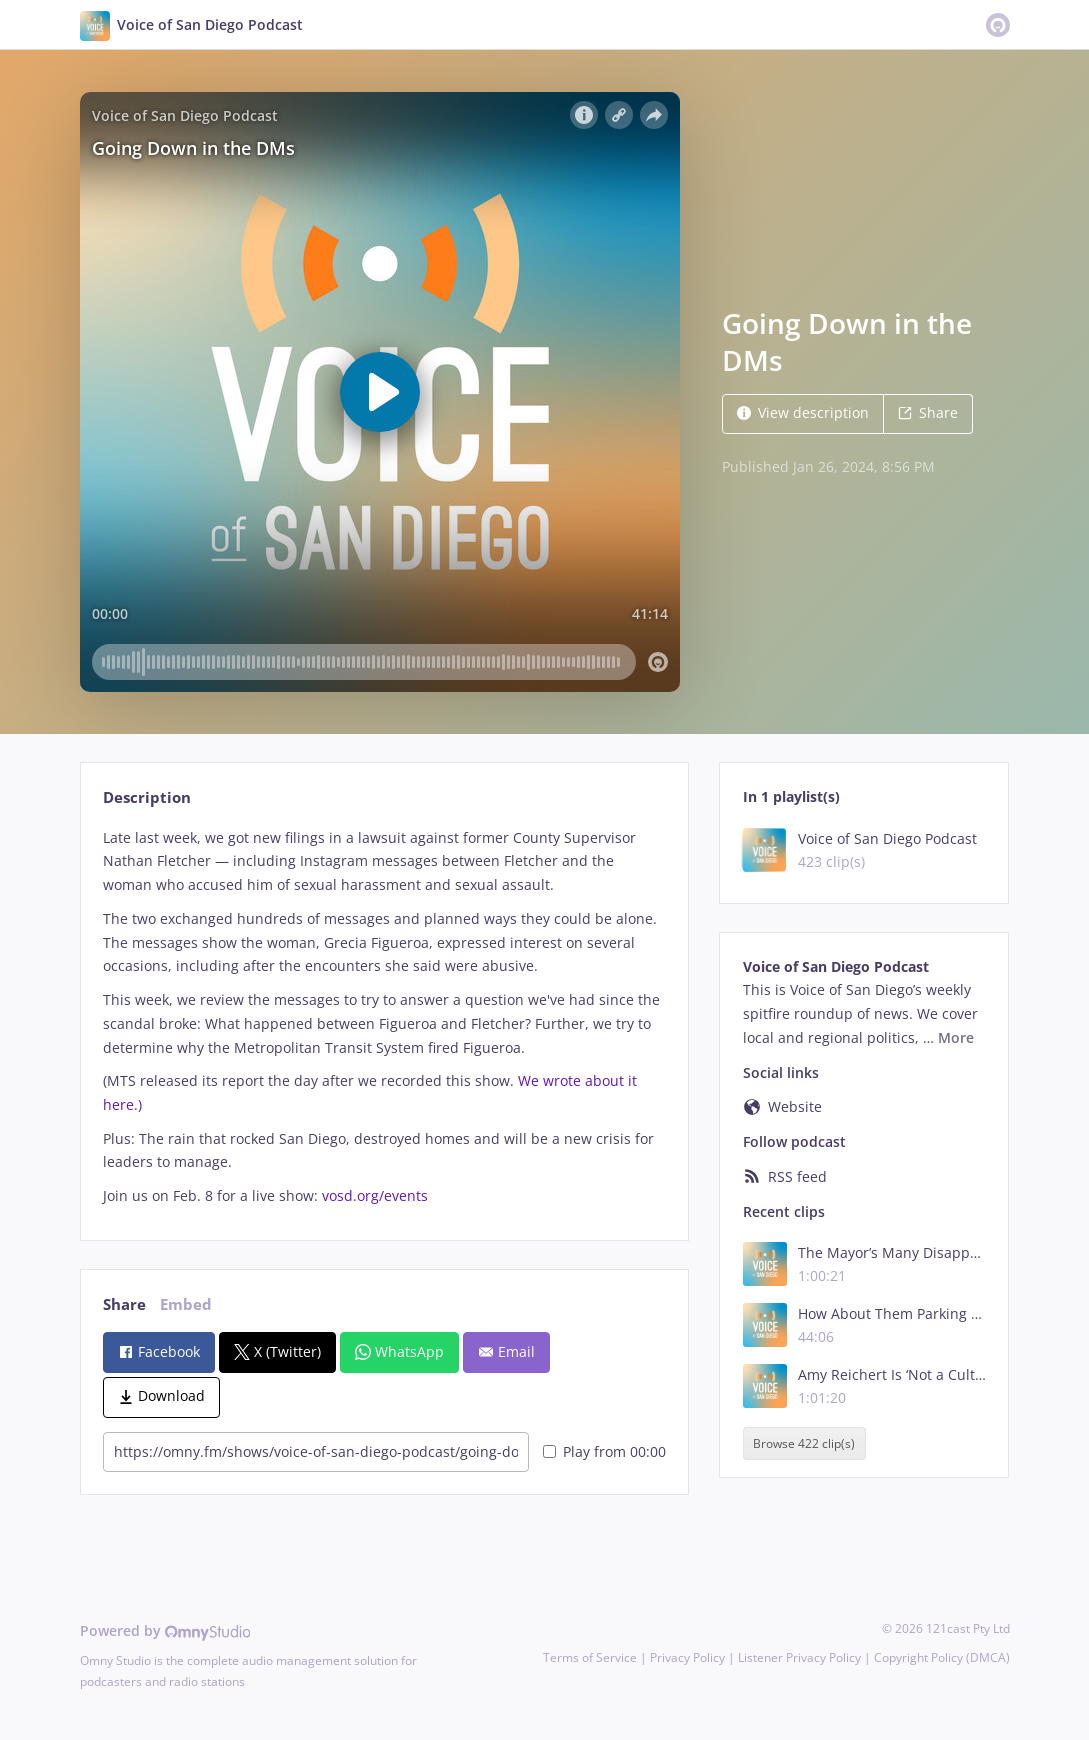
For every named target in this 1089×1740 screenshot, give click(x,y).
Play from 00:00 (604, 1451)
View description (803, 412)
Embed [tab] (186, 1304)
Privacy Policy (687, 1657)
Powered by (165, 1630)
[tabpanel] (384, 1017)
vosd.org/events (375, 1195)
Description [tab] (147, 797)
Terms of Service (590, 1657)
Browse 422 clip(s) (804, 1443)
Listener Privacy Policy (799, 1657)
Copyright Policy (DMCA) (942, 1657)
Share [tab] (124, 1304)
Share (928, 412)
